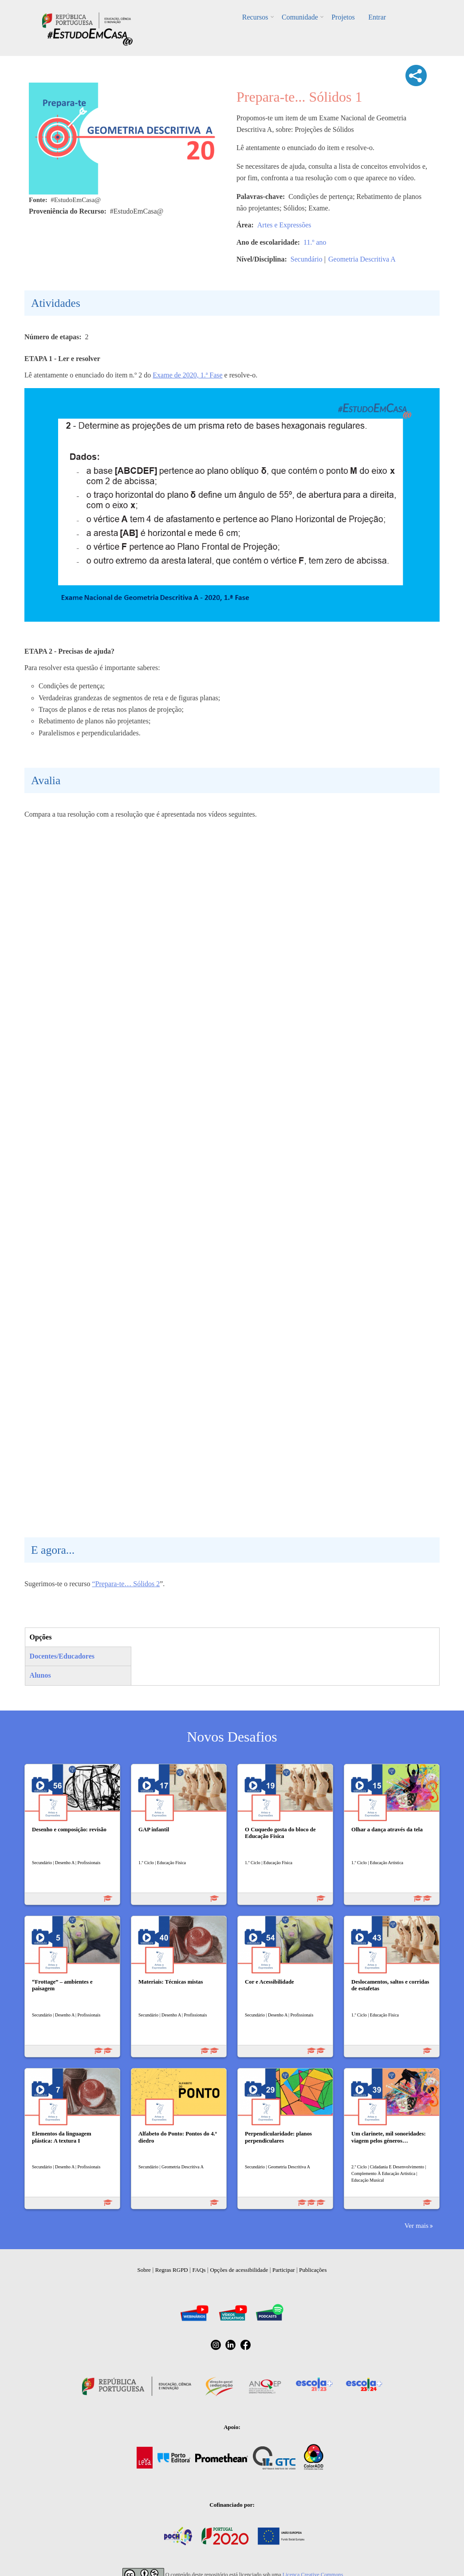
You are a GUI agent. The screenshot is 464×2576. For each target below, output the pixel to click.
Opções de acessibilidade (239, 2269)
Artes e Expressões (284, 225)
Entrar (376, 17)
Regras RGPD (171, 2269)
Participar (283, 2269)
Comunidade (300, 17)
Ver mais (417, 2225)
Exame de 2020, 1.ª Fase (187, 375)
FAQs (199, 2269)
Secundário (306, 259)
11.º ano (314, 242)
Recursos (256, 17)
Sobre (144, 2269)
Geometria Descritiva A (362, 259)
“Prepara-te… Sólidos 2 (126, 1584)
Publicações (312, 2269)
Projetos (342, 17)
